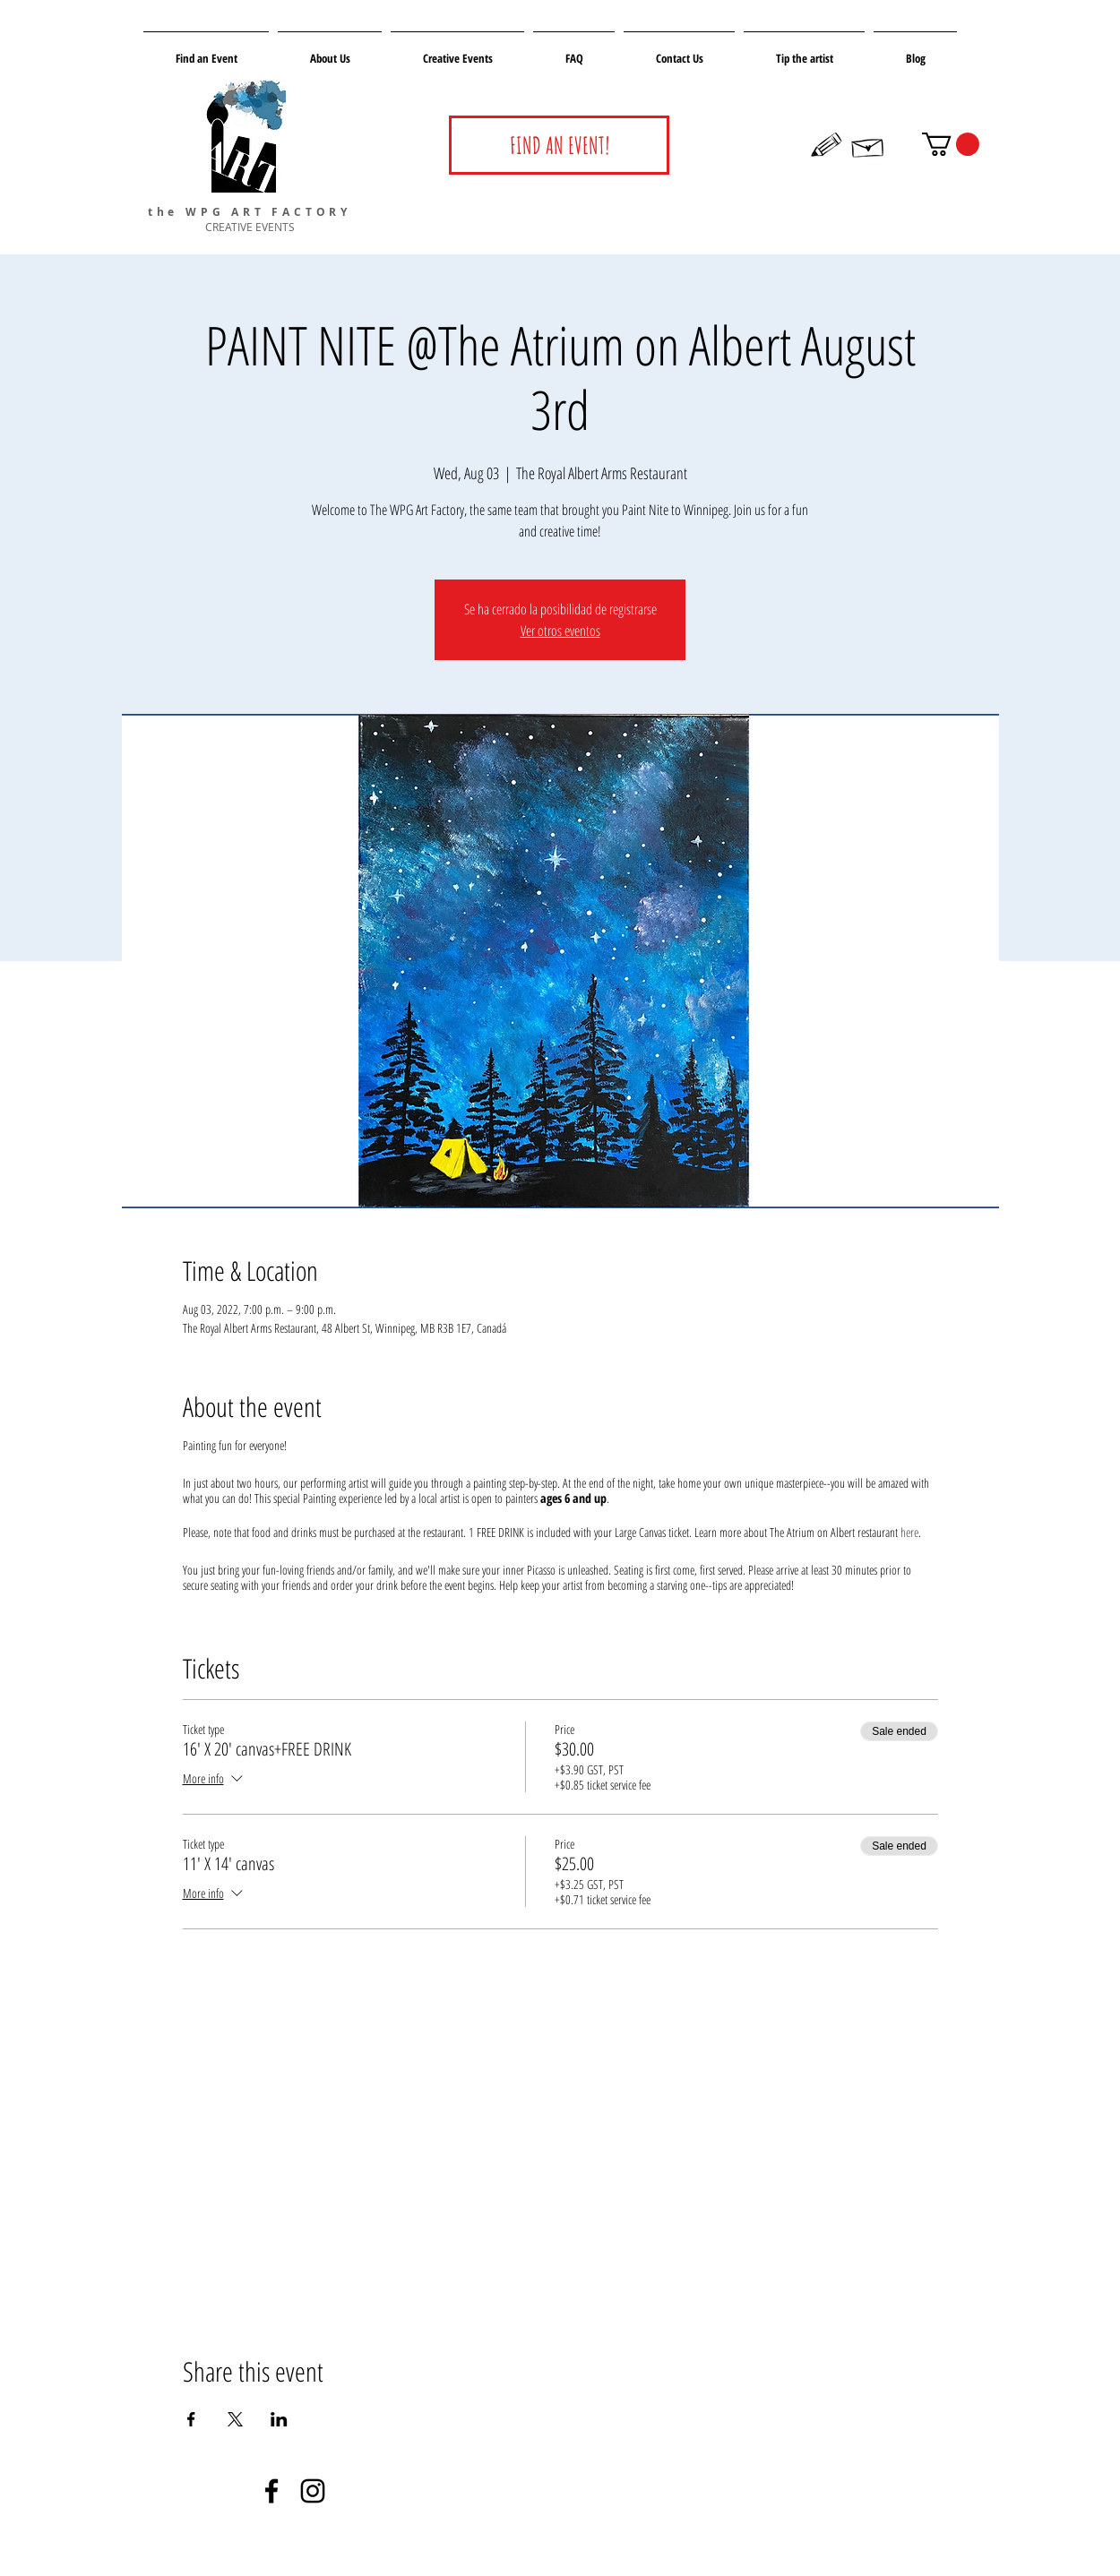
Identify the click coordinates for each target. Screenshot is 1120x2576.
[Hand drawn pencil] (827, 145)
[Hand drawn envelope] (868, 145)
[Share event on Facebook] (191, 2419)
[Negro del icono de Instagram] (313, 2491)
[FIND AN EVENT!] (559, 145)
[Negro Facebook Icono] (271, 2491)
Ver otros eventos (560, 630)
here (909, 1532)
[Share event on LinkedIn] (279, 2419)
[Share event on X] (235, 2419)
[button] (950, 144)
